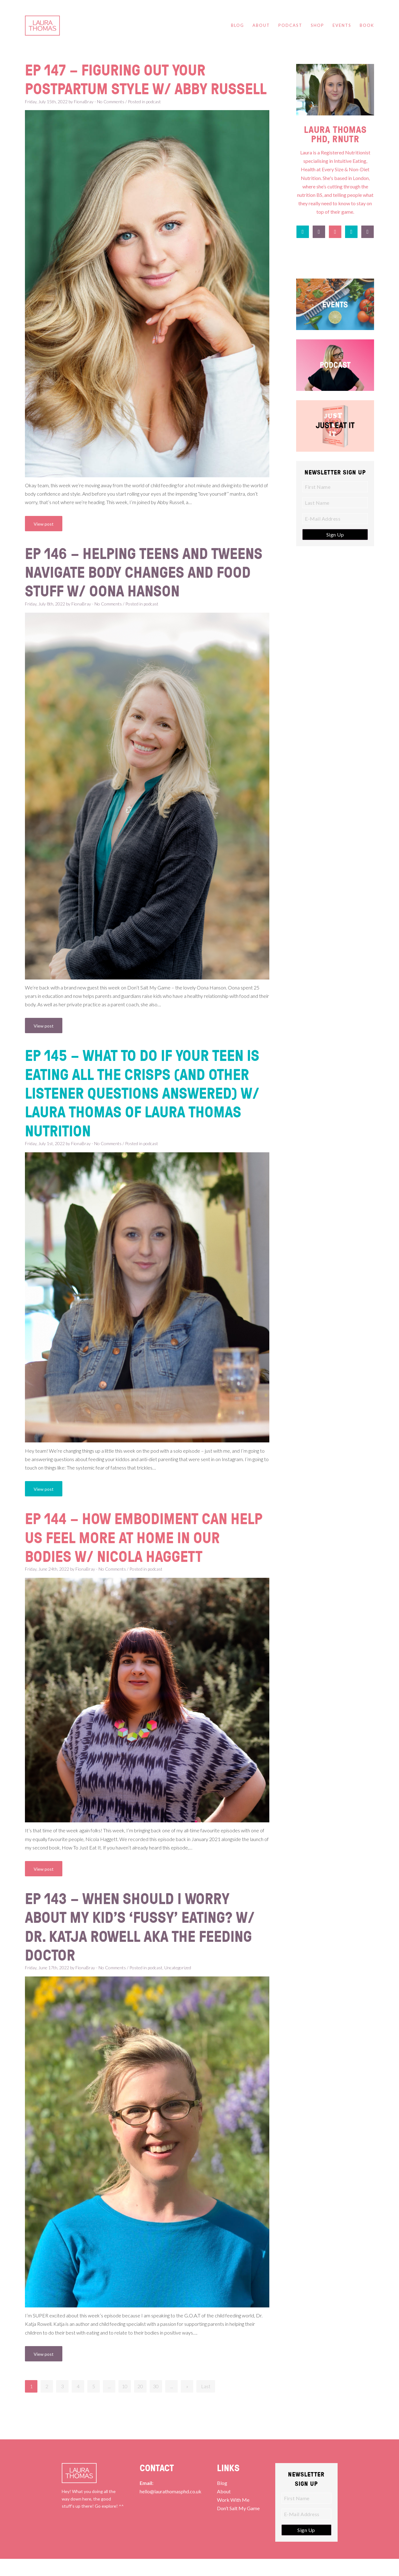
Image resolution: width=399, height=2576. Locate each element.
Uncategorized (177, 1984)
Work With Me (233, 2517)
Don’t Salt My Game (238, 2525)
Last (205, 2403)
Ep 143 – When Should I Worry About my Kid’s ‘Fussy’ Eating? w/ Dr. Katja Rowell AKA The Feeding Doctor (143, 1944)
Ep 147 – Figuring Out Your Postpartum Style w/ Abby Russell (119, 88)
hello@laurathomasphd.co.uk (170, 2508)
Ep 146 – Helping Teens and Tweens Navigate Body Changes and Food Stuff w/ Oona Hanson (138, 590)
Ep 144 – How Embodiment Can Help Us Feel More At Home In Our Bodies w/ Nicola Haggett (147, 1554)
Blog (222, 2500)
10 (124, 2403)
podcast (153, 120)
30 (156, 2403)
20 (140, 2403)
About (224, 2508)
